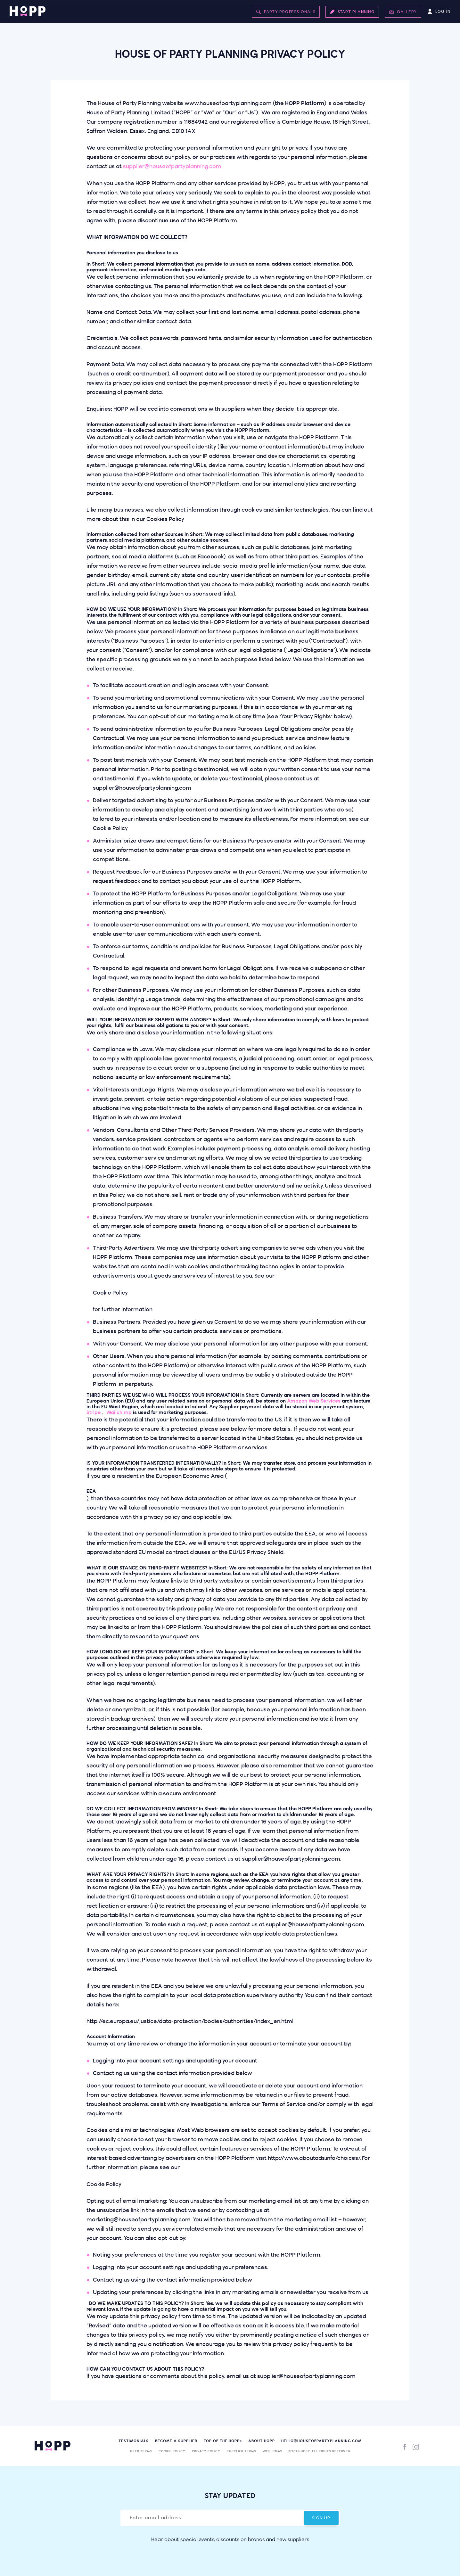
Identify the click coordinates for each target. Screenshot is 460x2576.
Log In (439, 11)
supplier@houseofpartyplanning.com (172, 166)
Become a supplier (176, 2441)
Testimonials (134, 2441)
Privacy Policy (206, 2451)
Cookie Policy (172, 2451)
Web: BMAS (272, 2451)
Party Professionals (287, 11)
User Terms (141, 2451)
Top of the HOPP (223, 2441)
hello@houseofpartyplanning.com (321, 2441)
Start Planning (353, 11)
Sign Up (321, 2518)
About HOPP (261, 2441)
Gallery (403, 11)
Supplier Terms (241, 2451)
